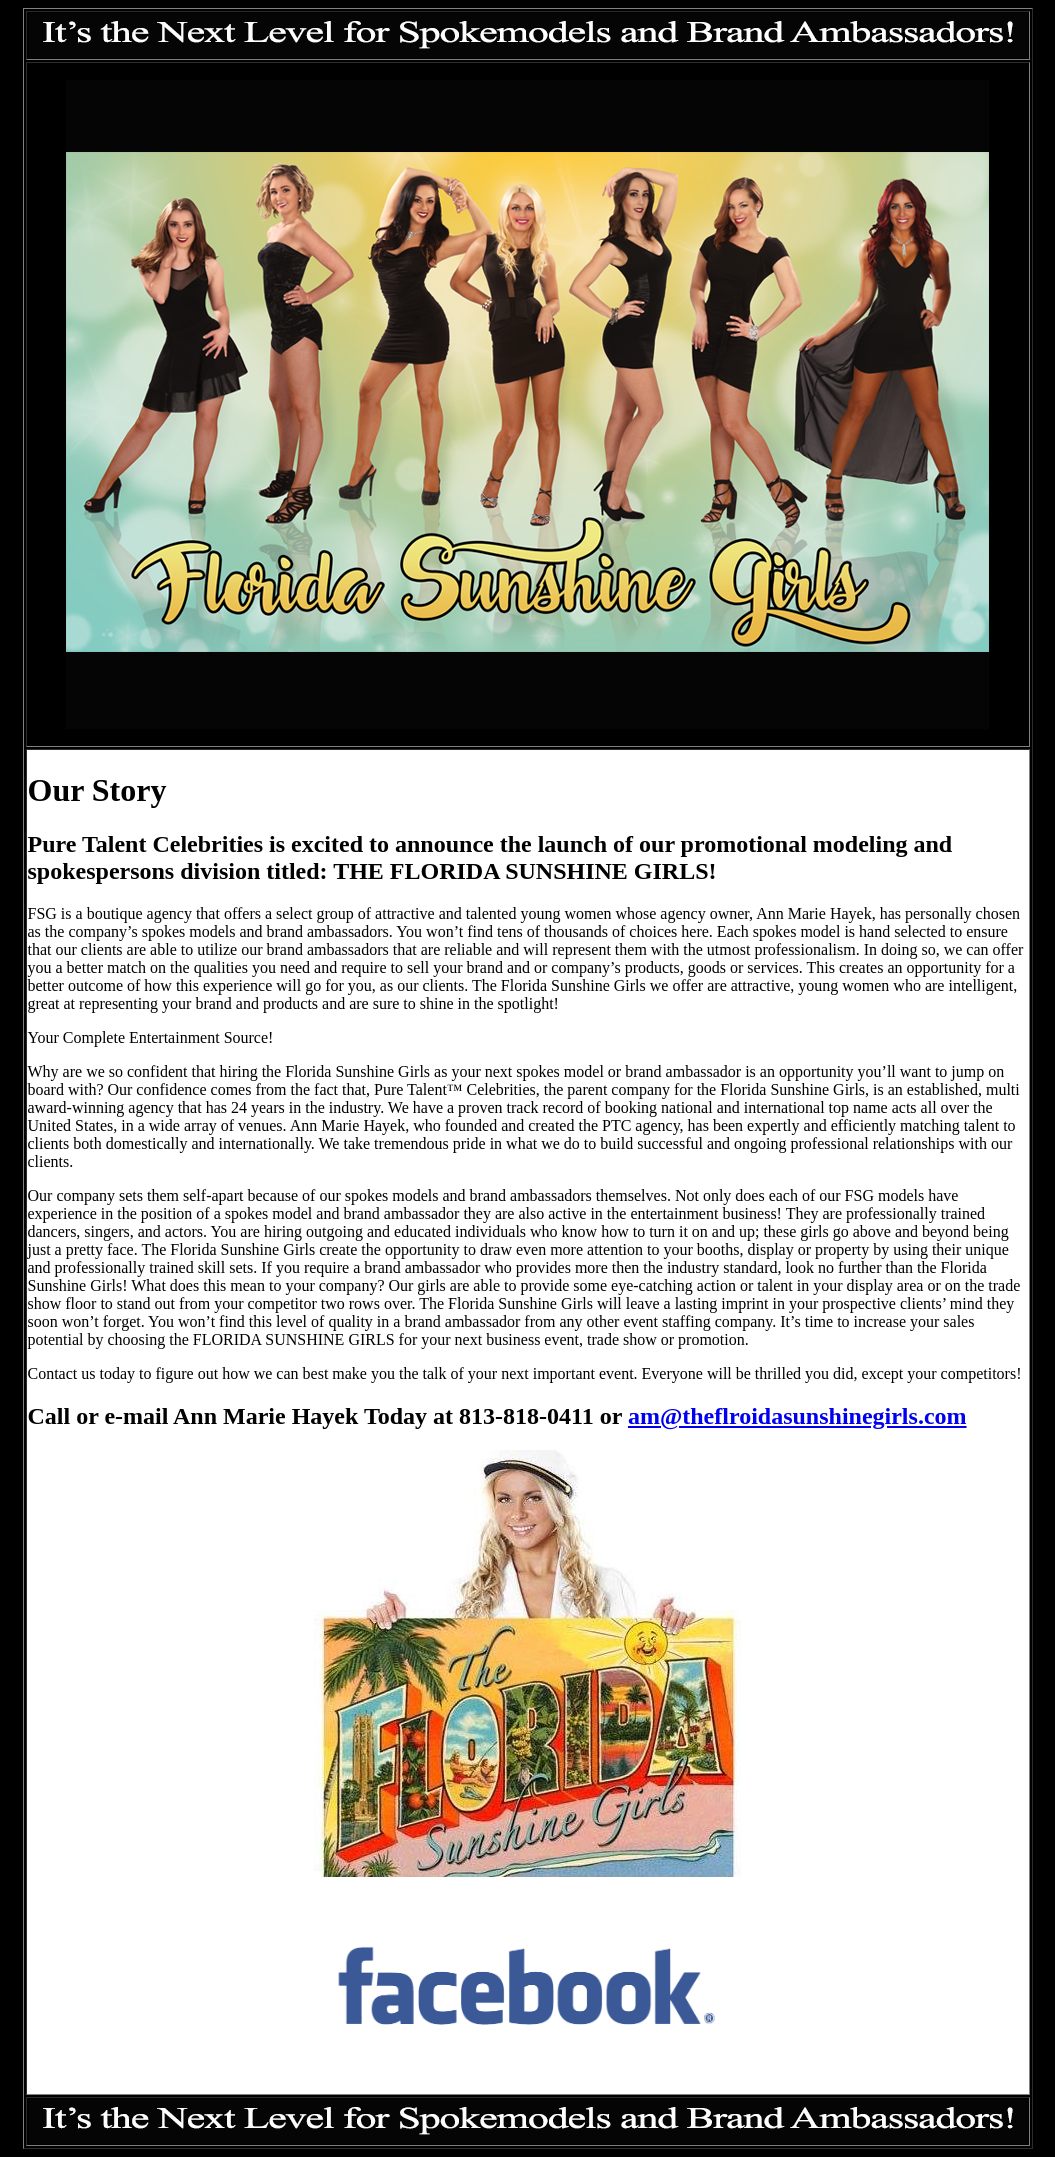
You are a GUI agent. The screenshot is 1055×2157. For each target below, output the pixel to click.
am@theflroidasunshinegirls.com (797, 1416)
